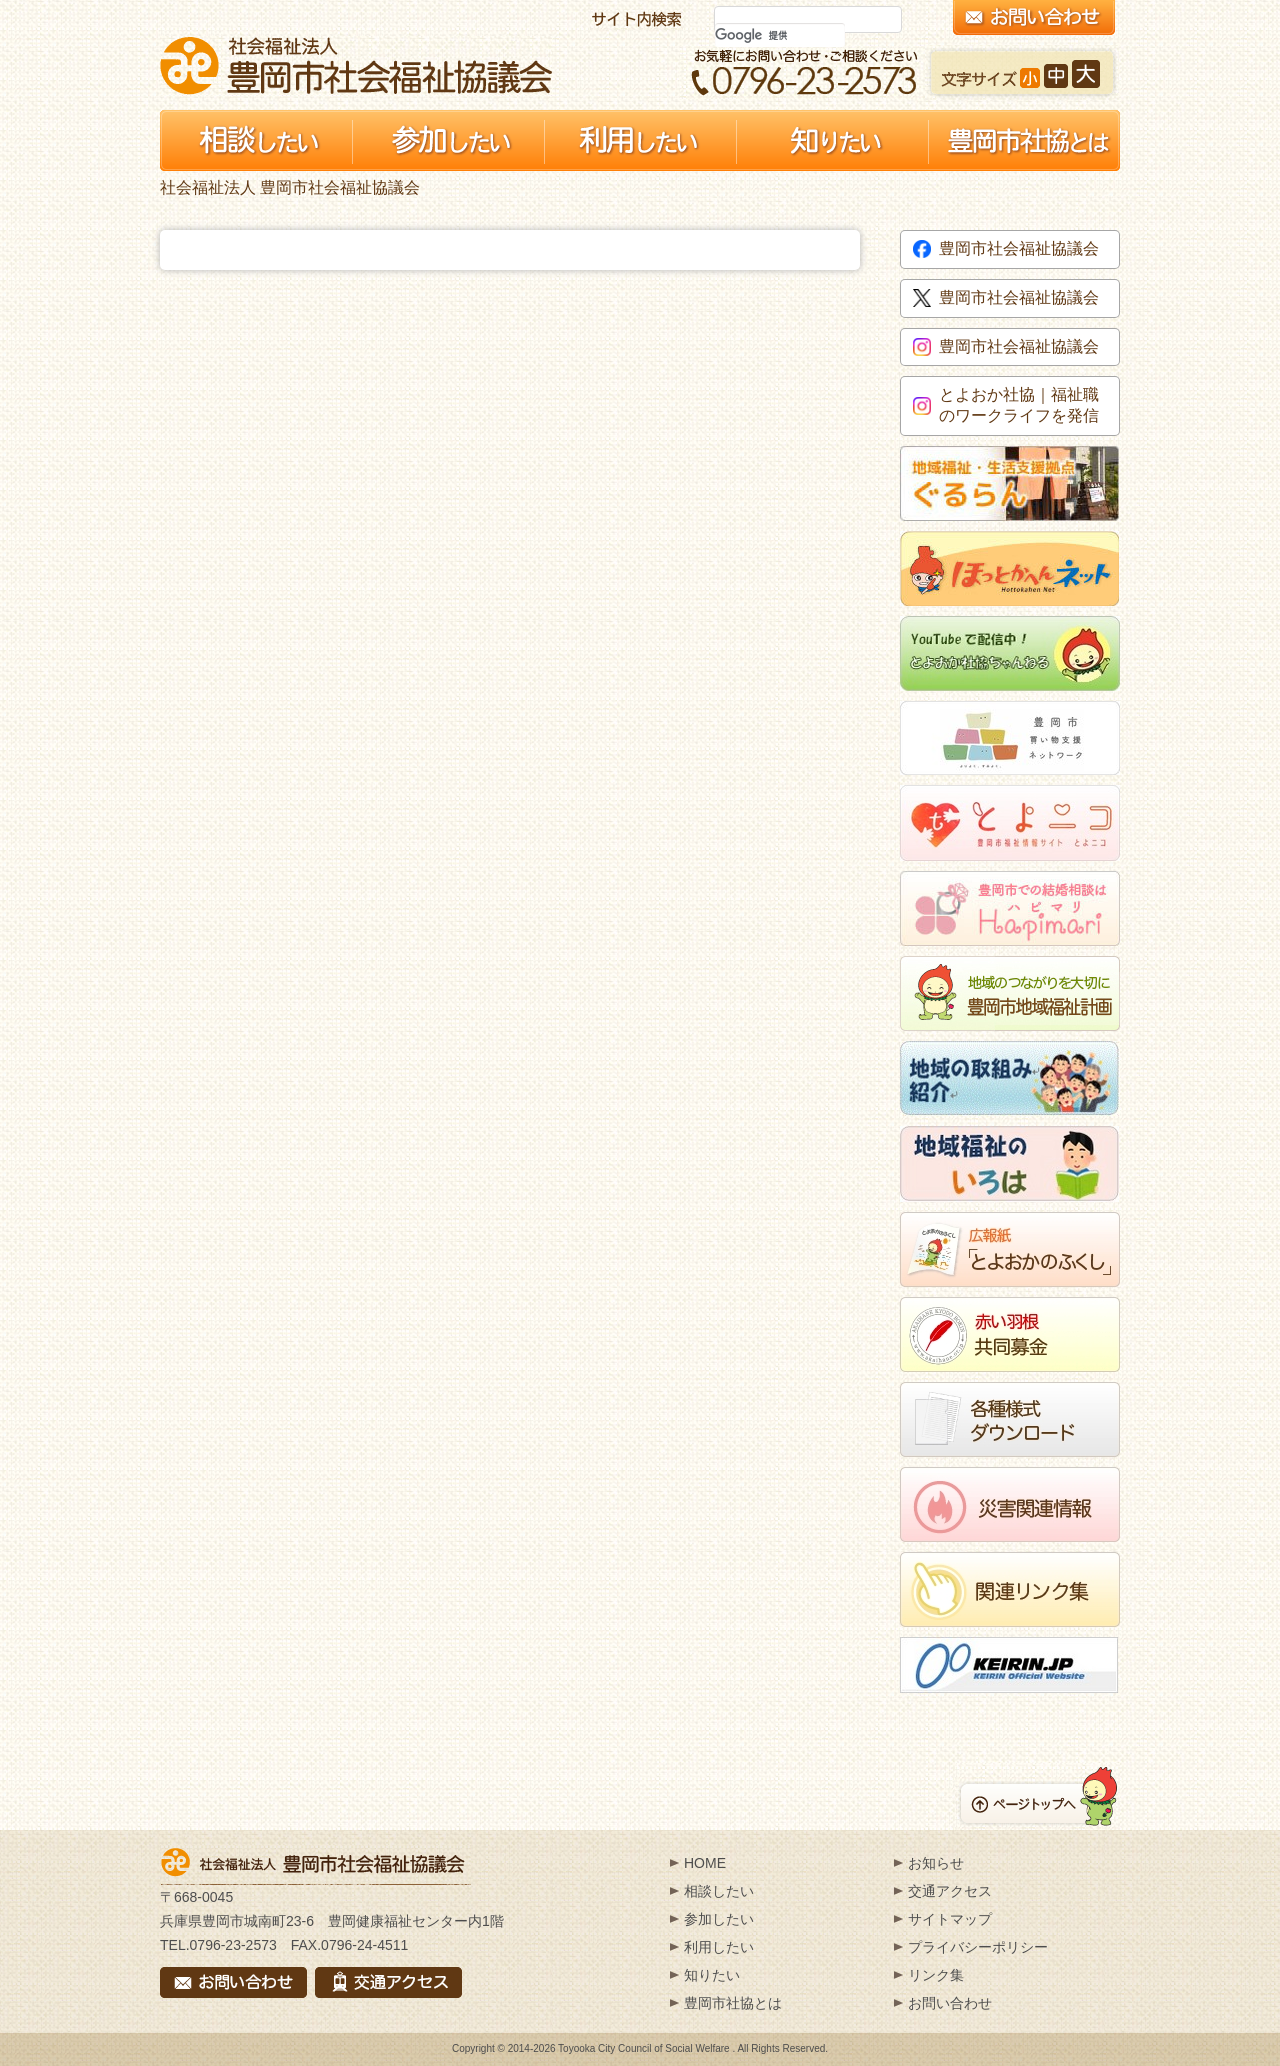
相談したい (719, 1891)
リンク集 (936, 1975)
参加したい (719, 1919)
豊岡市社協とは (733, 2003)
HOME (705, 1863)
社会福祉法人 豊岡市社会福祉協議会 (356, 65)
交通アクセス (950, 1891)
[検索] (780, 35)
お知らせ (936, 1863)
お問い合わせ (950, 2003)
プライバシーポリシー (978, 1947)
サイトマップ (950, 1919)
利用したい (719, 1947)
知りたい (712, 1975)
